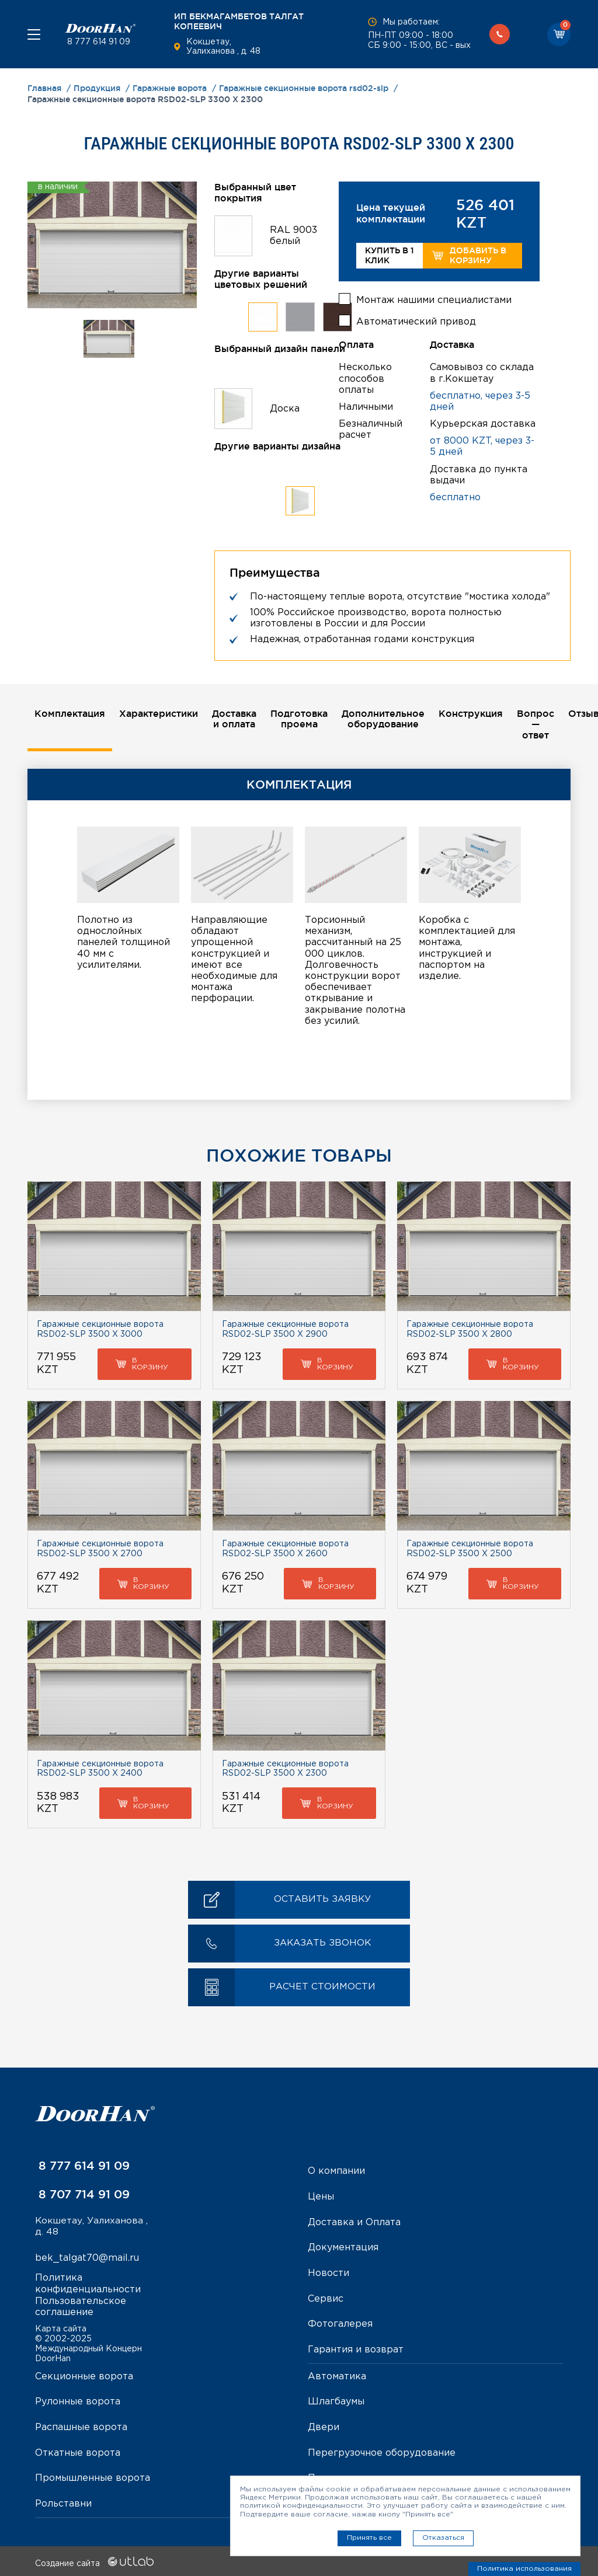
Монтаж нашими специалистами (434, 299)
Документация (343, 2247)
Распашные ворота (81, 2425)
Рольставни (63, 2501)
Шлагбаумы (336, 2400)
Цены (321, 2197)
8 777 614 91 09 (97, 42)
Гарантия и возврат (356, 2348)
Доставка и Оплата (354, 2222)
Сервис (325, 2298)
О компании (336, 2172)
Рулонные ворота (77, 2400)
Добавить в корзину (469, 255)
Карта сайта (60, 2327)
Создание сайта (94, 2560)
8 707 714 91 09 (82, 2195)
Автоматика (337, 2375)
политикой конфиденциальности (301, 2505)
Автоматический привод (416, 320)
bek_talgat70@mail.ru (87, 2259)
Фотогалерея (340, 2323)
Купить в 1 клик (389, 255)
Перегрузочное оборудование (382, 2450)
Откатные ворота (77, 2450)
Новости (328, 2272)
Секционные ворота (84, 2375)
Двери (323, 2425)
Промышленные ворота (92, 2476)
